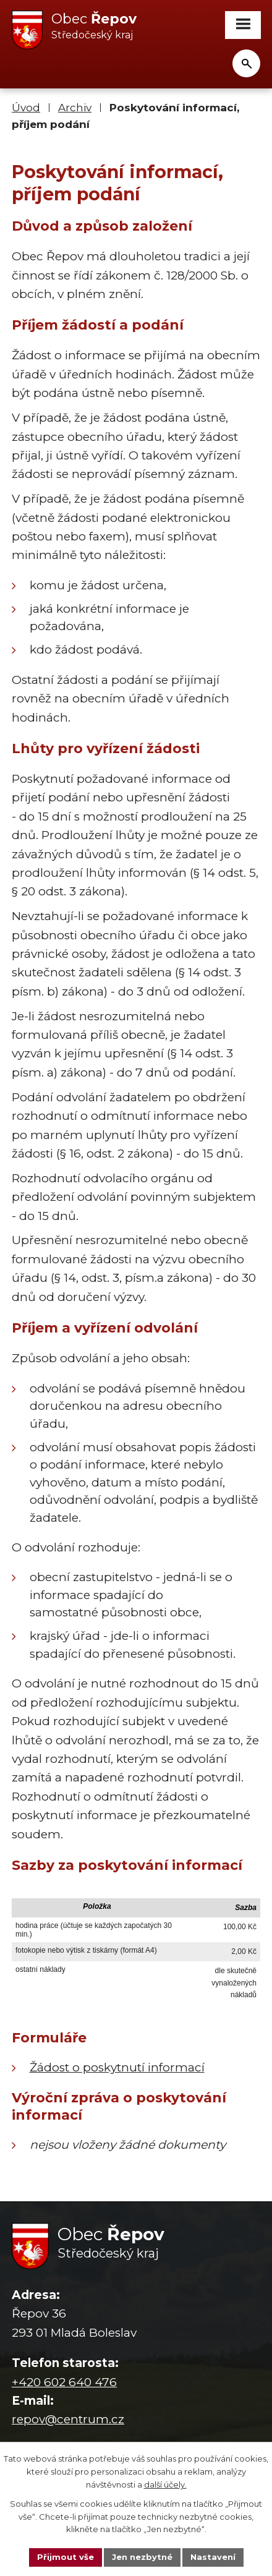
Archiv (74, 107)
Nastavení (213, 2557)
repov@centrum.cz (68, 2419)
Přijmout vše (65, 2557)
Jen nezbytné (142, 2557)
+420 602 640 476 (64, 2382)
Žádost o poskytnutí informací (117, 2067)
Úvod (26, 107)
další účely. (165, 2484)
